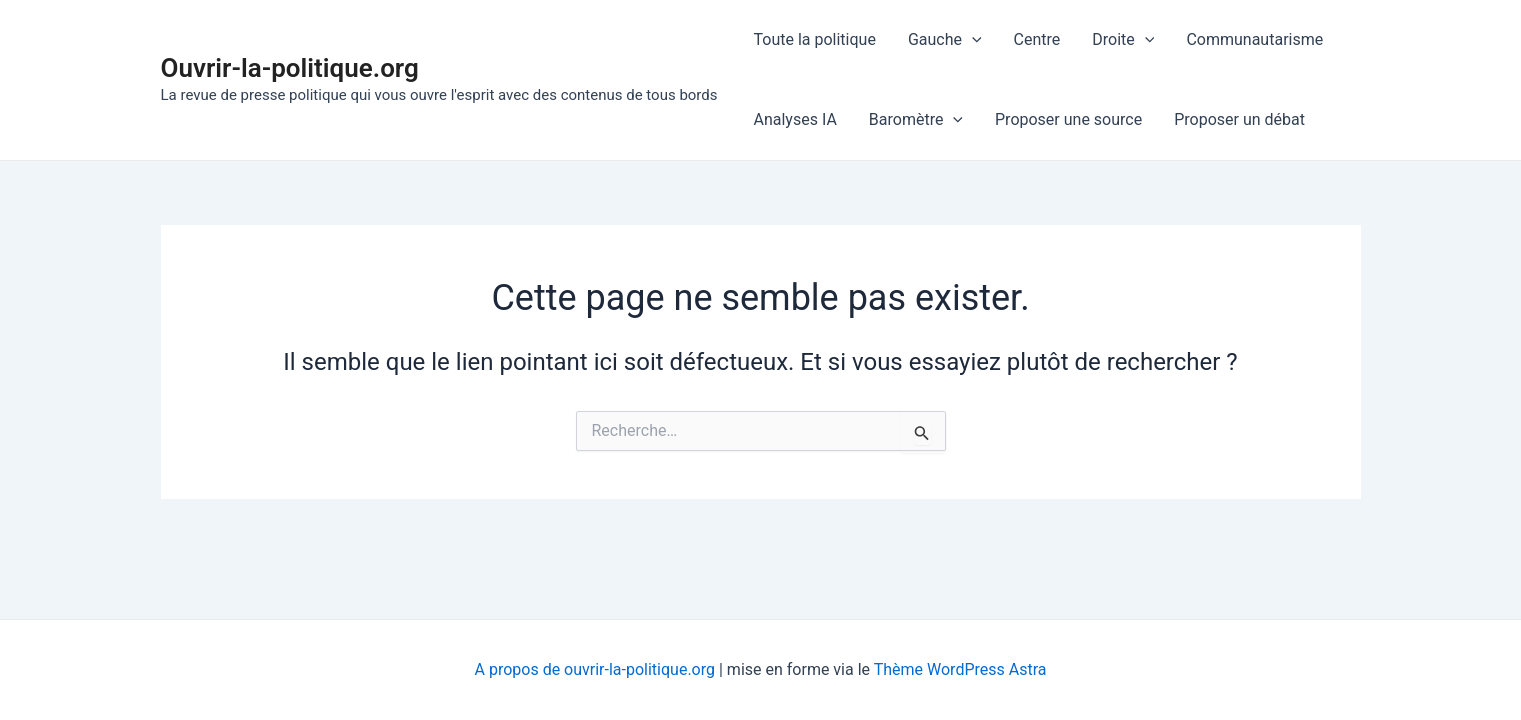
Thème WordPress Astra (960, 669)
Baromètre (916, 120)
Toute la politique (815, 39)
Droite (1123, 40)
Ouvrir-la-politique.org (290, 68)
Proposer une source (1068, 119)
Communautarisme (1254, 39)
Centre (1037, 39)
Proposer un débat (1239, 119)
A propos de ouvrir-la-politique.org (595, 669)
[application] (972, 40)
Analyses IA (795, 119)
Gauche (945, 40)
